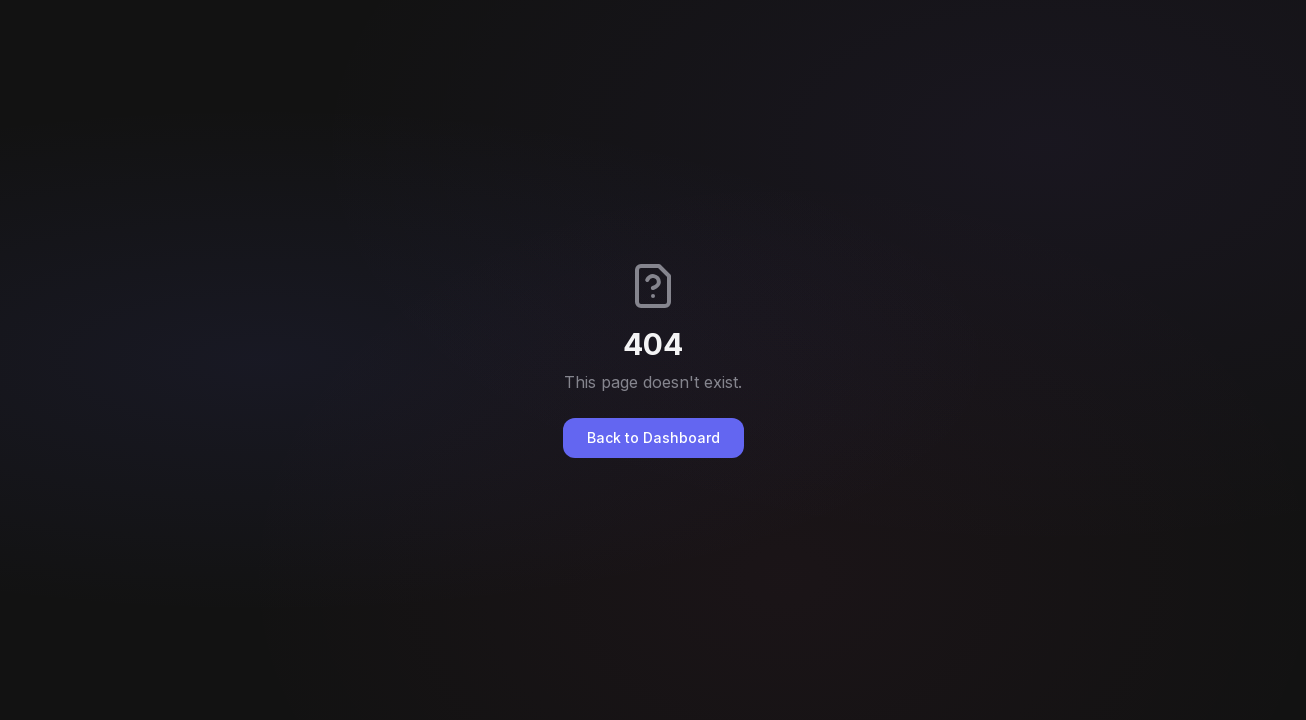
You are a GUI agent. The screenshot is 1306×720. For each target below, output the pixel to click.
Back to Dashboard (653, 437)
